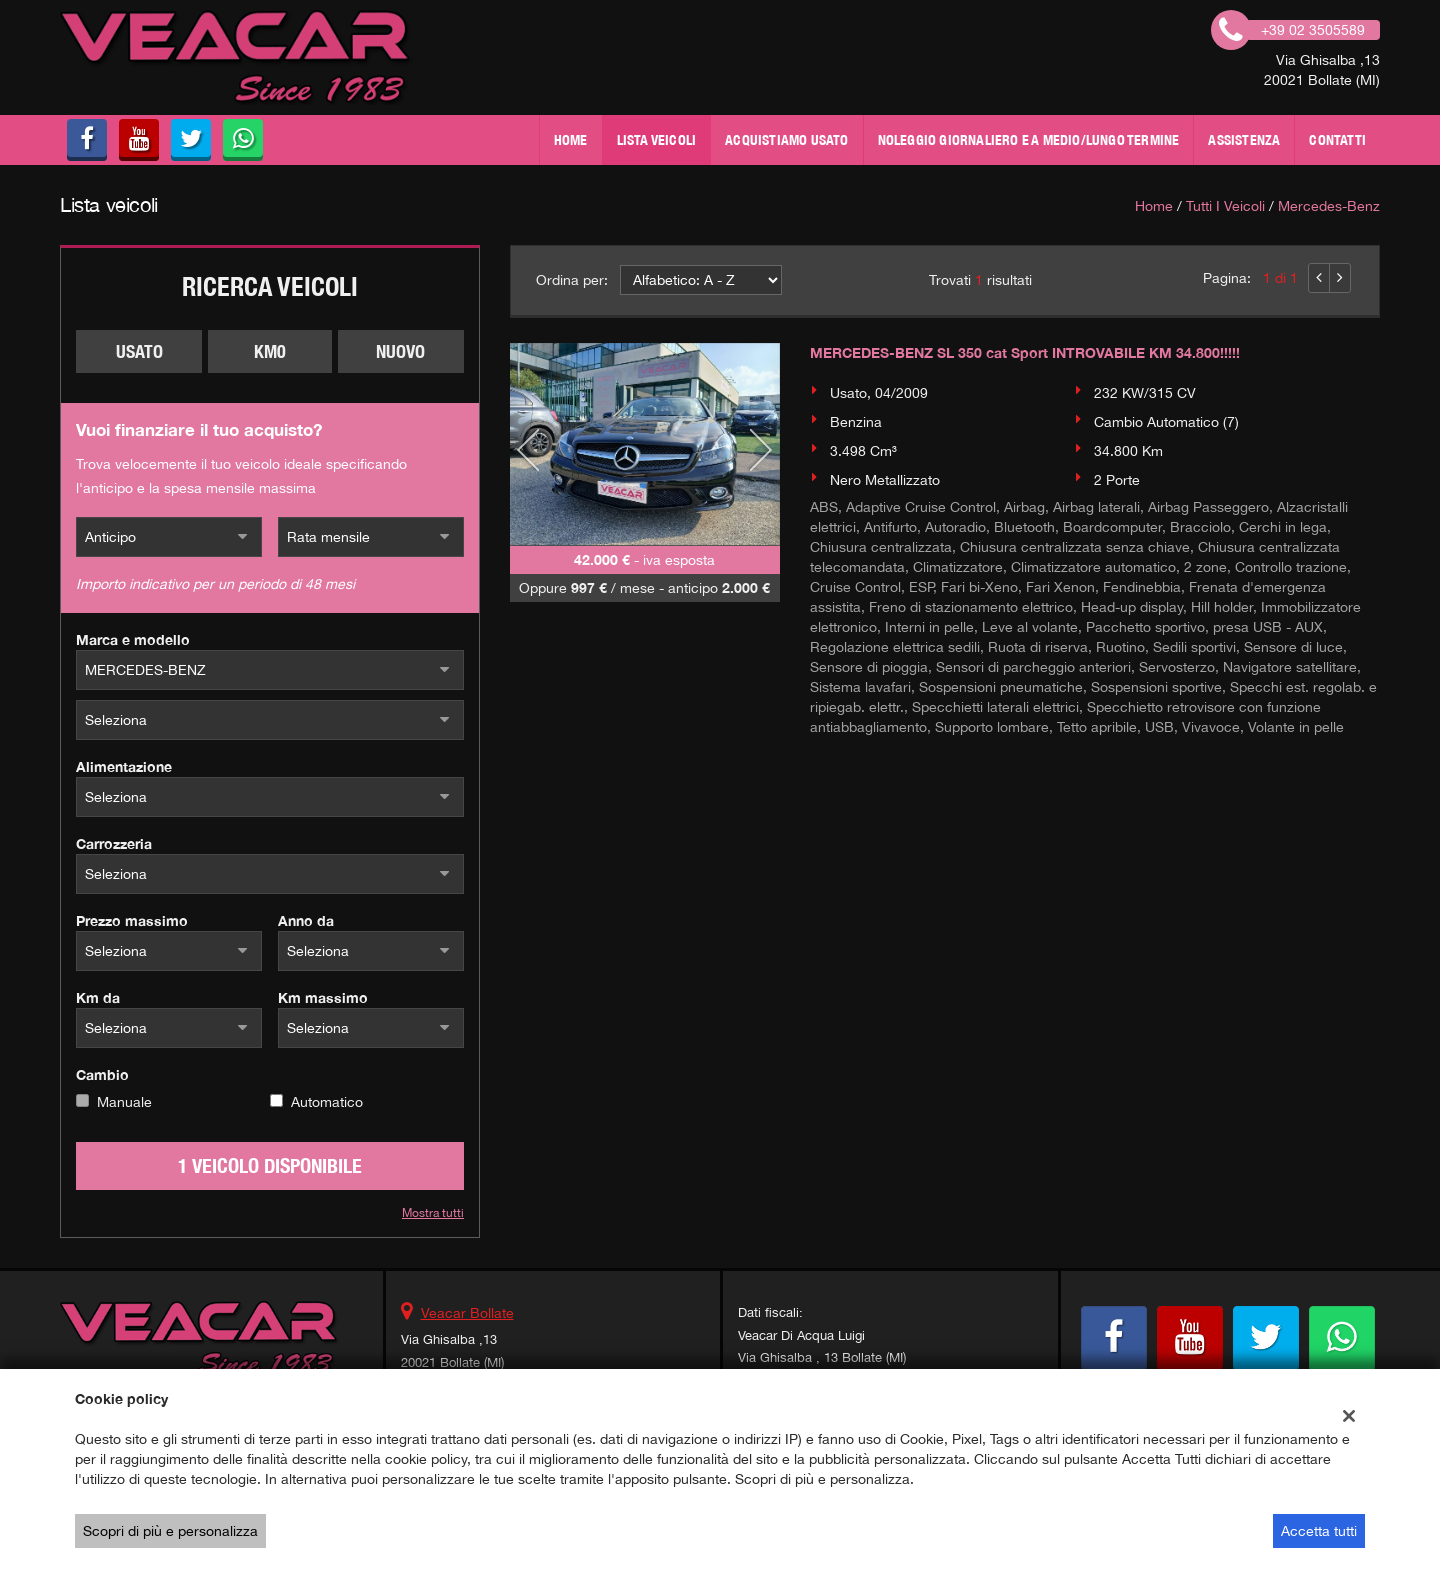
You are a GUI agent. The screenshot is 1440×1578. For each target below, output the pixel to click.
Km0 (270, 351)
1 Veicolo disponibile (270, 1165)
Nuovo (400, 351)
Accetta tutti (1319, 1531)
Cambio (102, 1074)
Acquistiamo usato (786, 140)
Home (571, 140)
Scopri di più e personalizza (170, 1531)
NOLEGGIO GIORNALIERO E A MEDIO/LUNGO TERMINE (1029, 140)
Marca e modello (133, 639)
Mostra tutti (433, 1213)
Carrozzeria (114, 843)
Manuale (124, 1102)
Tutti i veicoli (1225, 206)
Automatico (327, 1102)
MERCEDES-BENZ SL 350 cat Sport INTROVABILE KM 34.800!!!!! (1025, 352)
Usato (139, 351)
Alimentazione (124, 766)
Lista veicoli (657, 140)
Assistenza (1244, 140)
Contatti (1337, 140)
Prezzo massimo (132, 920)
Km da (98, 997)
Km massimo (323, 997)
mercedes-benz (1329, 206)
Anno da (306, 920)
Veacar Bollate (467, 1313)
